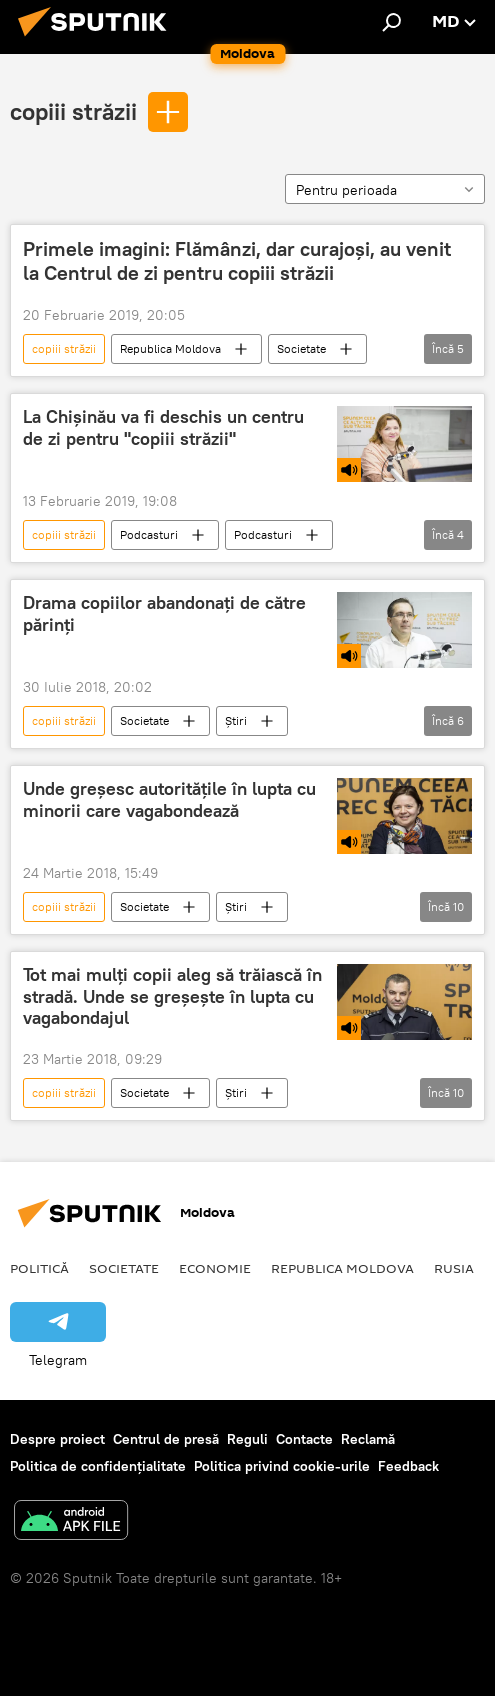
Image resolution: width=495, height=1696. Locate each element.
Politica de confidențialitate (98, 1466)
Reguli (247, 1439)
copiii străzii (73, 111)
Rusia (454, 1268)
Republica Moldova (170, 348)
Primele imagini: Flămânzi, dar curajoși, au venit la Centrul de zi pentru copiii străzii (237, 261)
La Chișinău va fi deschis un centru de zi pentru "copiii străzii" (163, 428)
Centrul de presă (166, 1439)
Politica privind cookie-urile (282, 1466)
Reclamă (368, 1439)
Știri (236, 720)
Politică (39, 1268)
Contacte (304, 1439)
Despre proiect (57, 1439)
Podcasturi (149, 534)
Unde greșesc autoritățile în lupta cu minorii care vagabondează (169, 800)
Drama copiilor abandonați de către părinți (164, 614)
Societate (301, 348)
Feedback (408, 1466)
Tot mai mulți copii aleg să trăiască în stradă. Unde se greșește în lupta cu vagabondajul (172, 996)
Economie (215, 1268)
